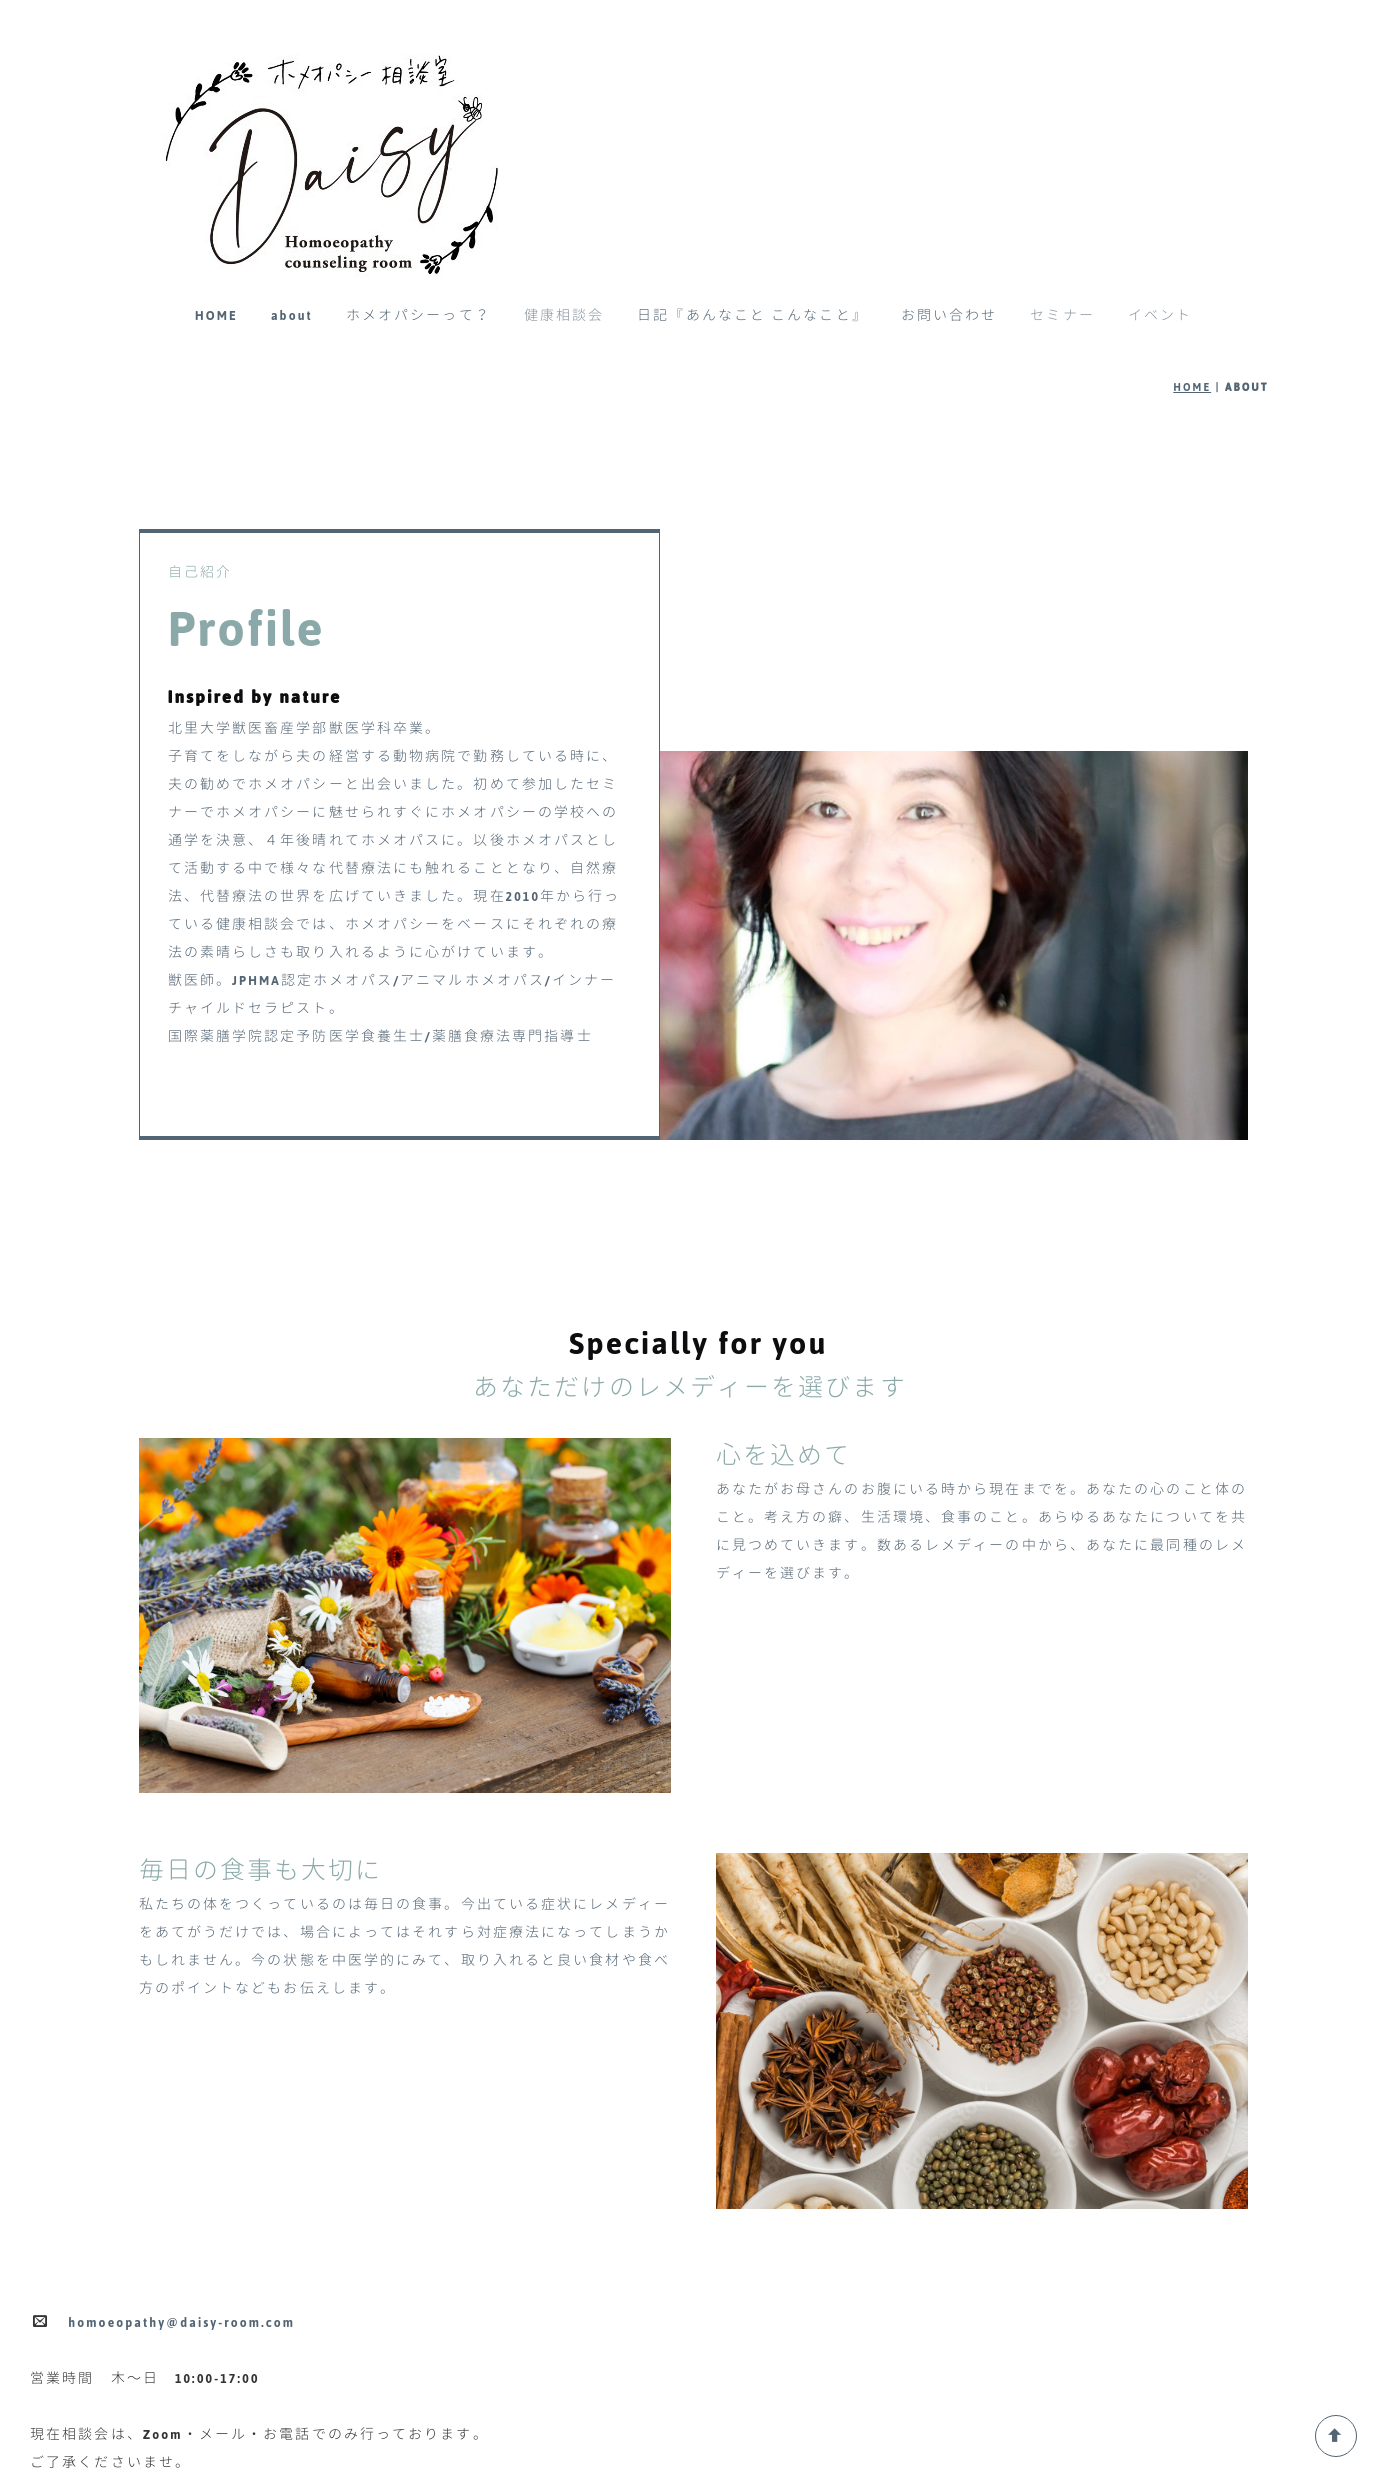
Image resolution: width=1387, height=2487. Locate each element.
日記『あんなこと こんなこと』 (752, 316)
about (292, 316)
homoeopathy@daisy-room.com (181, 2323)
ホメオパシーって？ (418, 316)
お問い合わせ (949, 316)
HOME (216, 316)
